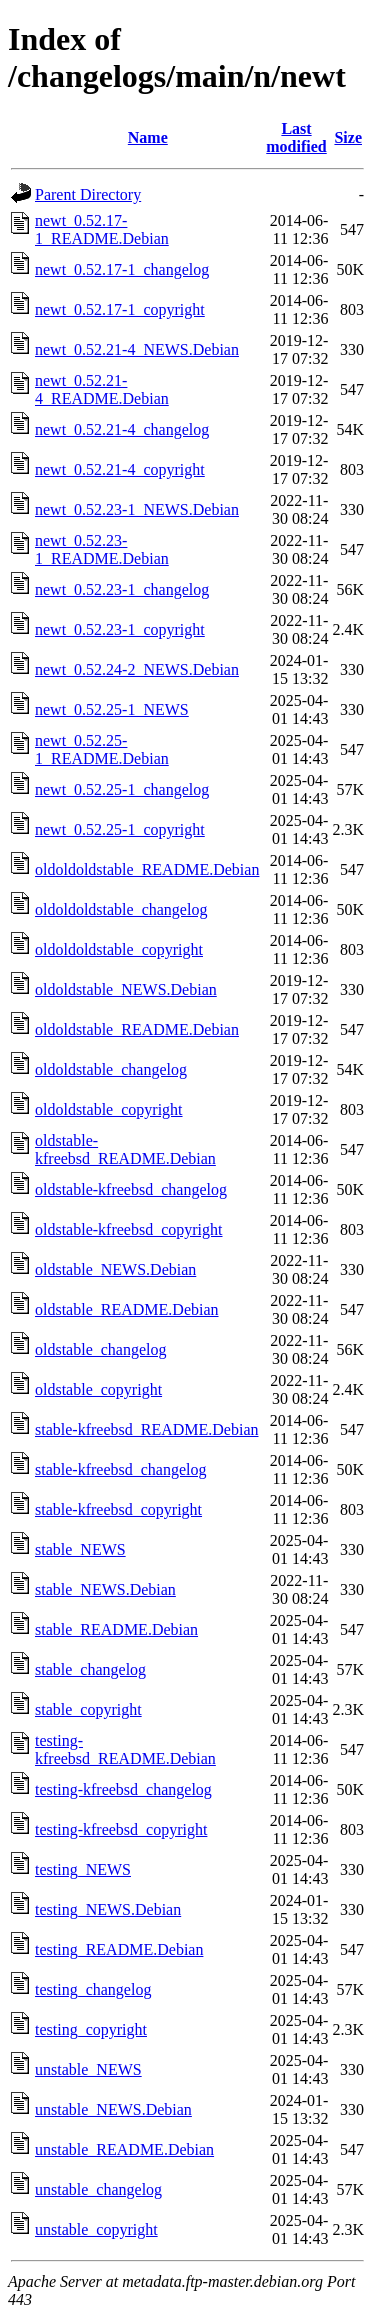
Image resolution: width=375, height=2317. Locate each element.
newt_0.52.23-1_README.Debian (102, 549)
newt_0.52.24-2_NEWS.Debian (137, 669)
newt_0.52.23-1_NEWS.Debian (137, 509)
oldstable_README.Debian (127, 1309)
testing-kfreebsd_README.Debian (125, 1749)
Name (148, 137)
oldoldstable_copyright (109, 1109)
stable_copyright (88, 1709)
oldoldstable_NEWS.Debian (126, 989)
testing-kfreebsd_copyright (121, 1829)
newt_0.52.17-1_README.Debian (102, 229)
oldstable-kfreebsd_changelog (131, 1189)
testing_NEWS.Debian (108, 1909)
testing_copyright (91, 2029)
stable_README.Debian (116, 1629)
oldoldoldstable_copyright (119, 949)
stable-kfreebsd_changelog (120, 1469)
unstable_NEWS (88, 2069)
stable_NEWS (80, 1549)
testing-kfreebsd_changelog (123, 1789)
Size (348, 137)
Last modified (296, 137)
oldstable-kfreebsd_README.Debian (125, 1149)
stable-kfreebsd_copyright (118, 1509)
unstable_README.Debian (124, 2149)
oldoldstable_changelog (111, 1069)
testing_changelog (93, 1989)
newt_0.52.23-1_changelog (122, 589)
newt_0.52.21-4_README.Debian (102, 389)
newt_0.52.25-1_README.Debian (102, 749)
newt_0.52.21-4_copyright (120, 469)
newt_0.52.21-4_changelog (122, 429)
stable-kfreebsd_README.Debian (147, 1429)
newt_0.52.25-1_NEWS (112, 709)
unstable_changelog (98, 2189)
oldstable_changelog (101, 1349)
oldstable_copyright (98, 1389)
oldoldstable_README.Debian (137, 1029)
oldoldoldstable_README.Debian (147, 869)
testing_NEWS (83, 1869)
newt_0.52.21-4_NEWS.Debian (137, 349)
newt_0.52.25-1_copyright (120, 829)
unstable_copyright (96, 2229)
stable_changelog (90, 1669)
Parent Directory (88, 194)
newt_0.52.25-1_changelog (122, 789)
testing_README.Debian (119, 1949)
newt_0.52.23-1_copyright (120, 629)
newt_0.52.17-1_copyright (120, 309)
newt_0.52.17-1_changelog (122, 269)
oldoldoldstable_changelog (121, 909)
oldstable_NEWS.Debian (115, 1269)
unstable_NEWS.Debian (113, 2109)
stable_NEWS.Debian (105, 1589)
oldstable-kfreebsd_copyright (129, 1229)
